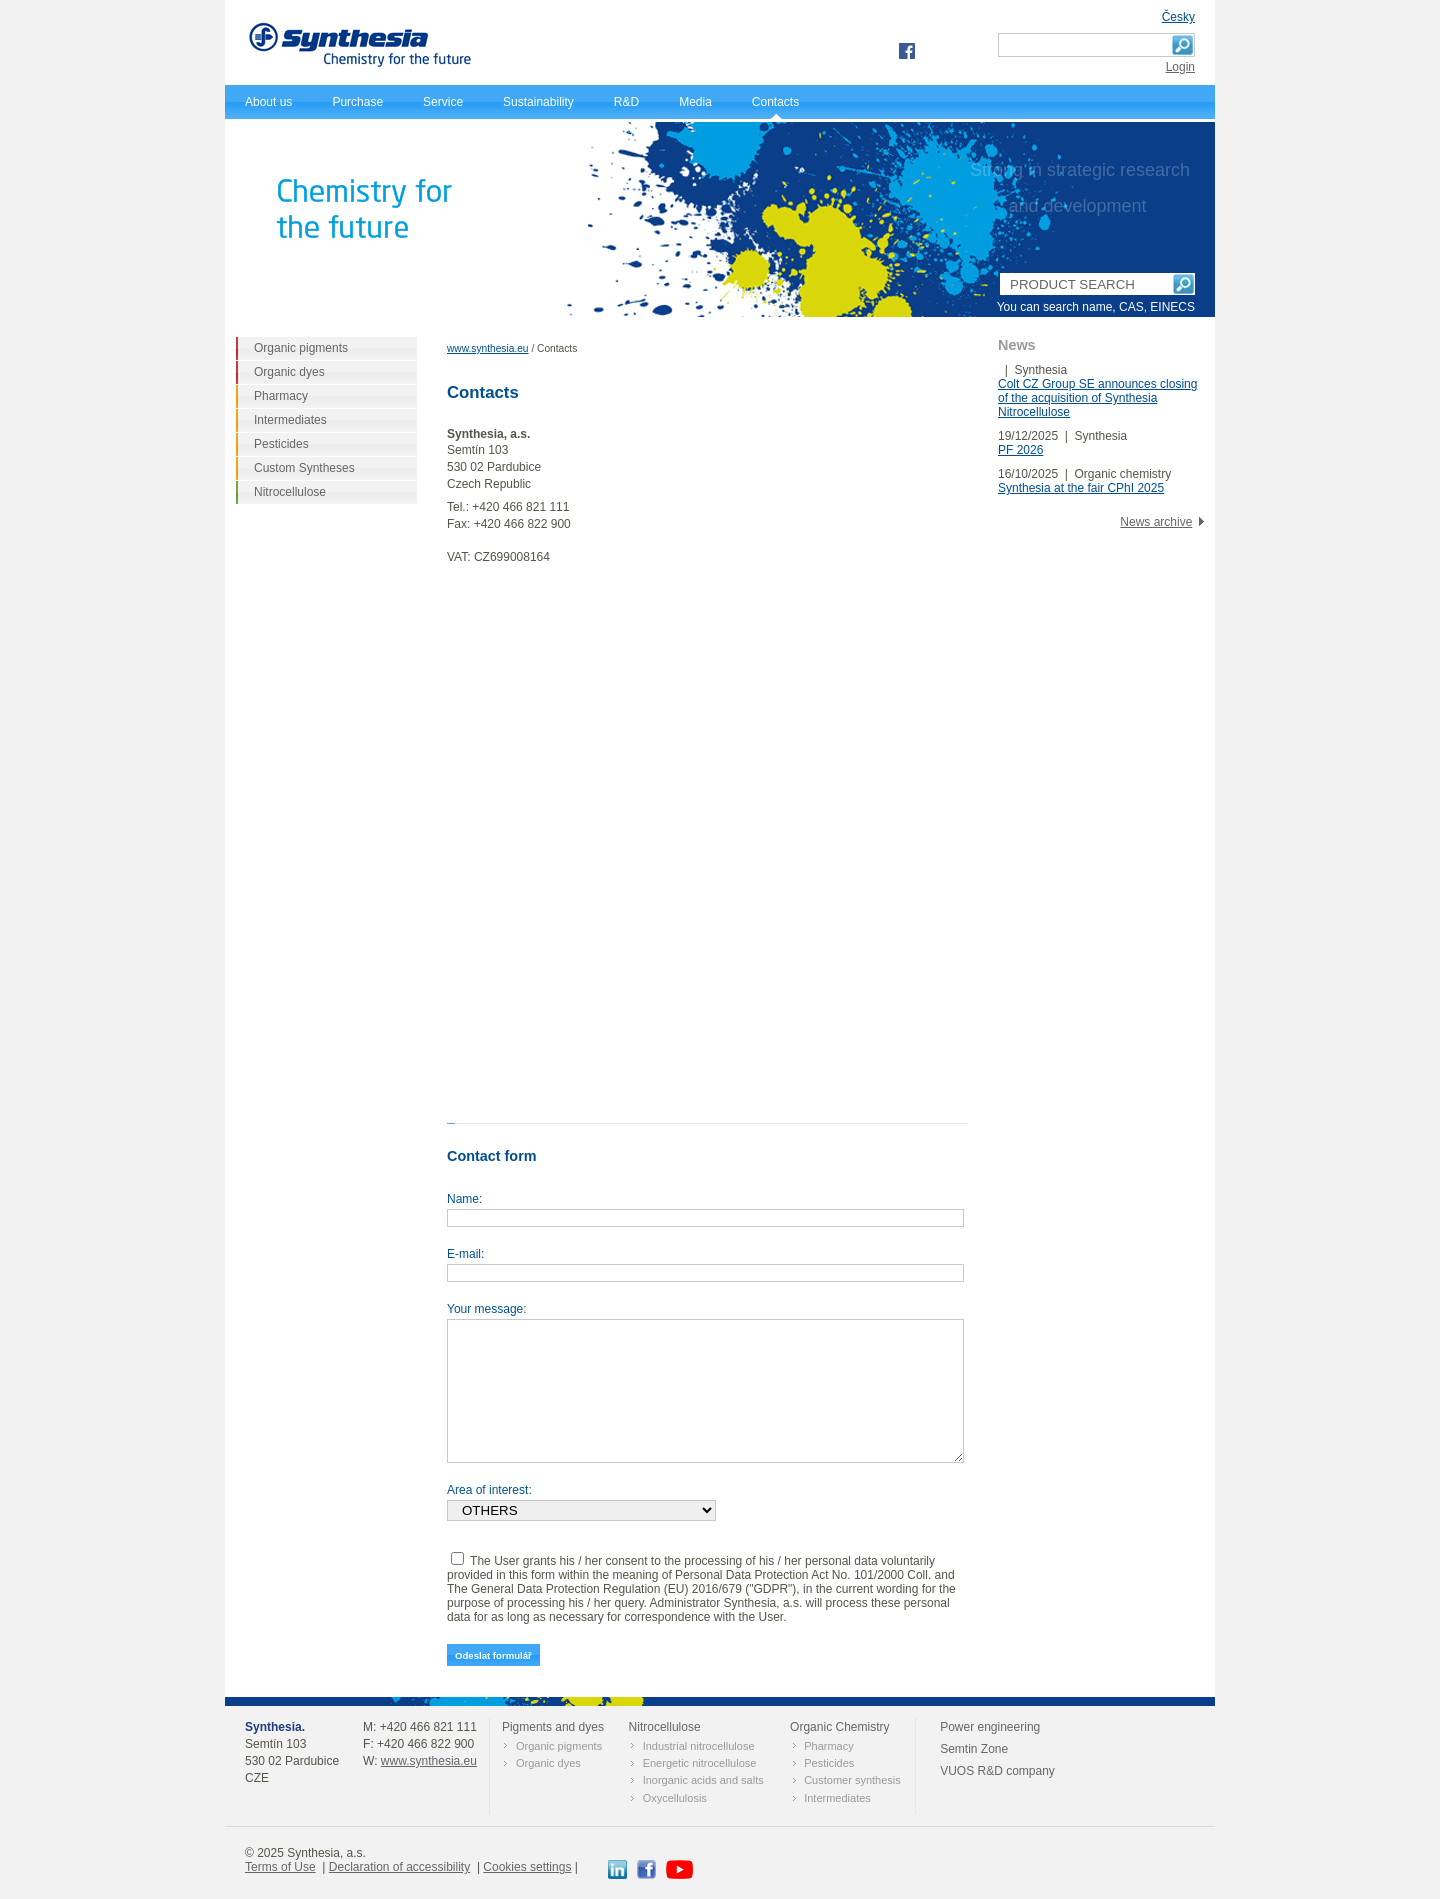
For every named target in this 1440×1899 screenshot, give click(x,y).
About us (268, 102)
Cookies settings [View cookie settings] (527, 1867)
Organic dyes (289, 372)
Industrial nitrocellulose (699, 1746)
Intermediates (290, 420)
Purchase (357, 102)
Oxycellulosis (675, 1798)
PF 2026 (1020, 450)
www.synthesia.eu (488, 348)
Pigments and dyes (553, 1727)
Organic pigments (301, 348)
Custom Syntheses (304, 468)
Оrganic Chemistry (839, 1727)
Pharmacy (281, 396)
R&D (626, 102)
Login (1180, 67)
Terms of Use (280, 1867)
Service (443, 102)
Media (695, 102)
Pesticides (281, 444)
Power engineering (990, 1727)
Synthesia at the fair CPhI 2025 (1081, 488)
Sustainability (538, 102)
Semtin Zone (974, 1749)
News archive (1156, 522)
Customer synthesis (852, 1780)
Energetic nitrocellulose (700, 1763)
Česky (1178, 17)
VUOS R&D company (997, 1771)
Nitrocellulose (290, 492)
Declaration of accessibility (399, 1867)
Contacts (775, 102)
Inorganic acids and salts (703, 1780)
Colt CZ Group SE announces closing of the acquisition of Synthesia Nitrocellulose (1097, 398)
